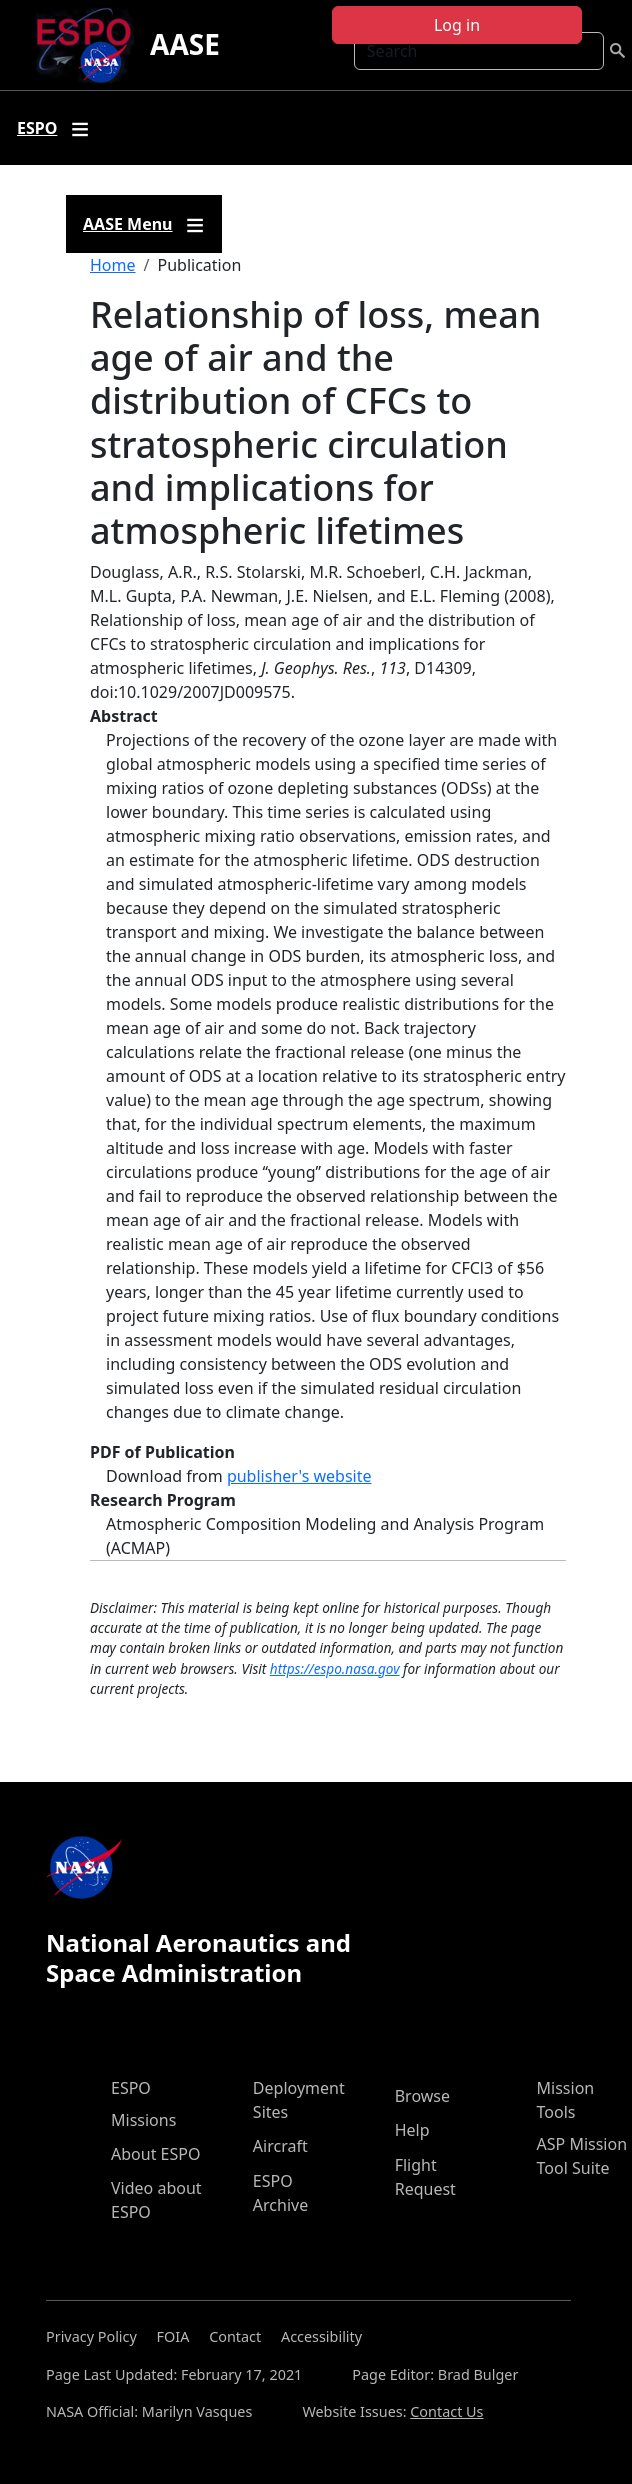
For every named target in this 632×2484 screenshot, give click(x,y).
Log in (457, 25)
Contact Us (446, 2411)
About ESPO (155, 2154)
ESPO (131, 2088)
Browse (422, 2096)
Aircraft (280, 2146)
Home (113, 265)
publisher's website (299, 1476)
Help (412, 2130)
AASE (185, 44)
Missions (143, 2120)
